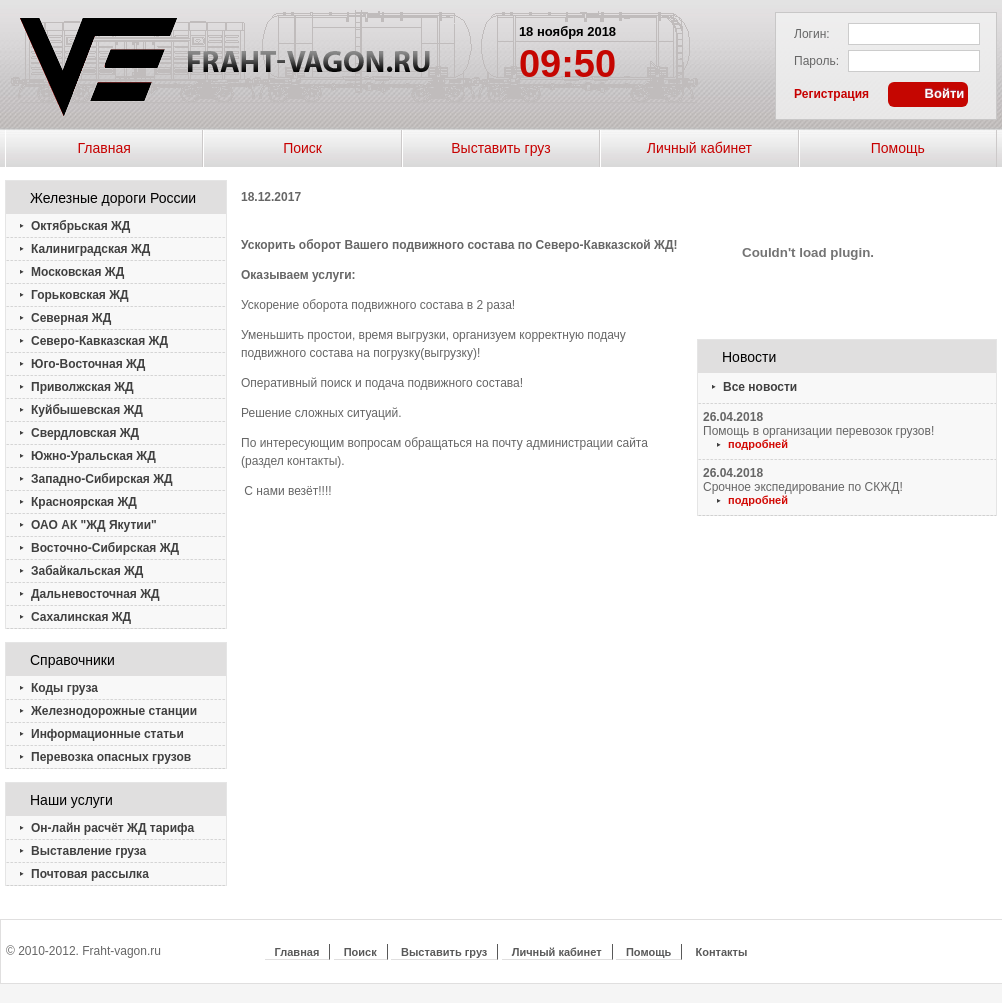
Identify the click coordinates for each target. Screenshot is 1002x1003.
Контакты (722, 952)
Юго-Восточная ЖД (88, 364)
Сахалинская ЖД (81, 617)
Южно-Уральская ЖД (93, 456)
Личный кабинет (699, 148)
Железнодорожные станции (114, 711)
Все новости (760, 387)
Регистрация (831, 94)
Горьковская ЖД (80, 295)
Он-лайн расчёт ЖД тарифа (112, 828)
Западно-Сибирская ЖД (102, 479)
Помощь (898, 148)
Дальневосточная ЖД (95, 594)
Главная (104, 148)
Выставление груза (88, 851)
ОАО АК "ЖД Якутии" (94, 525)
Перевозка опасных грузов (111, 757)
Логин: (812, 34)
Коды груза (64, 688)
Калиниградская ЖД (90, 249)
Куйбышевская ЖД (87, 410)
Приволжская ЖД (82, 387)
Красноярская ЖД (84, 502)
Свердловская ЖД (85, 433)
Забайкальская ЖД (87, 571)
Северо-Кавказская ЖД (99, 341)
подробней (758, 444)
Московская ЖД (77, 272)
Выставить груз (500, 148)
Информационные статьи (107, 734)
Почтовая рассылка (90, 874)
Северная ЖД (71, 318)
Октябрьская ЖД (80, 226)
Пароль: (816, 61)
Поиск (302, 148)
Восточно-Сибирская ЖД (105, 548)
